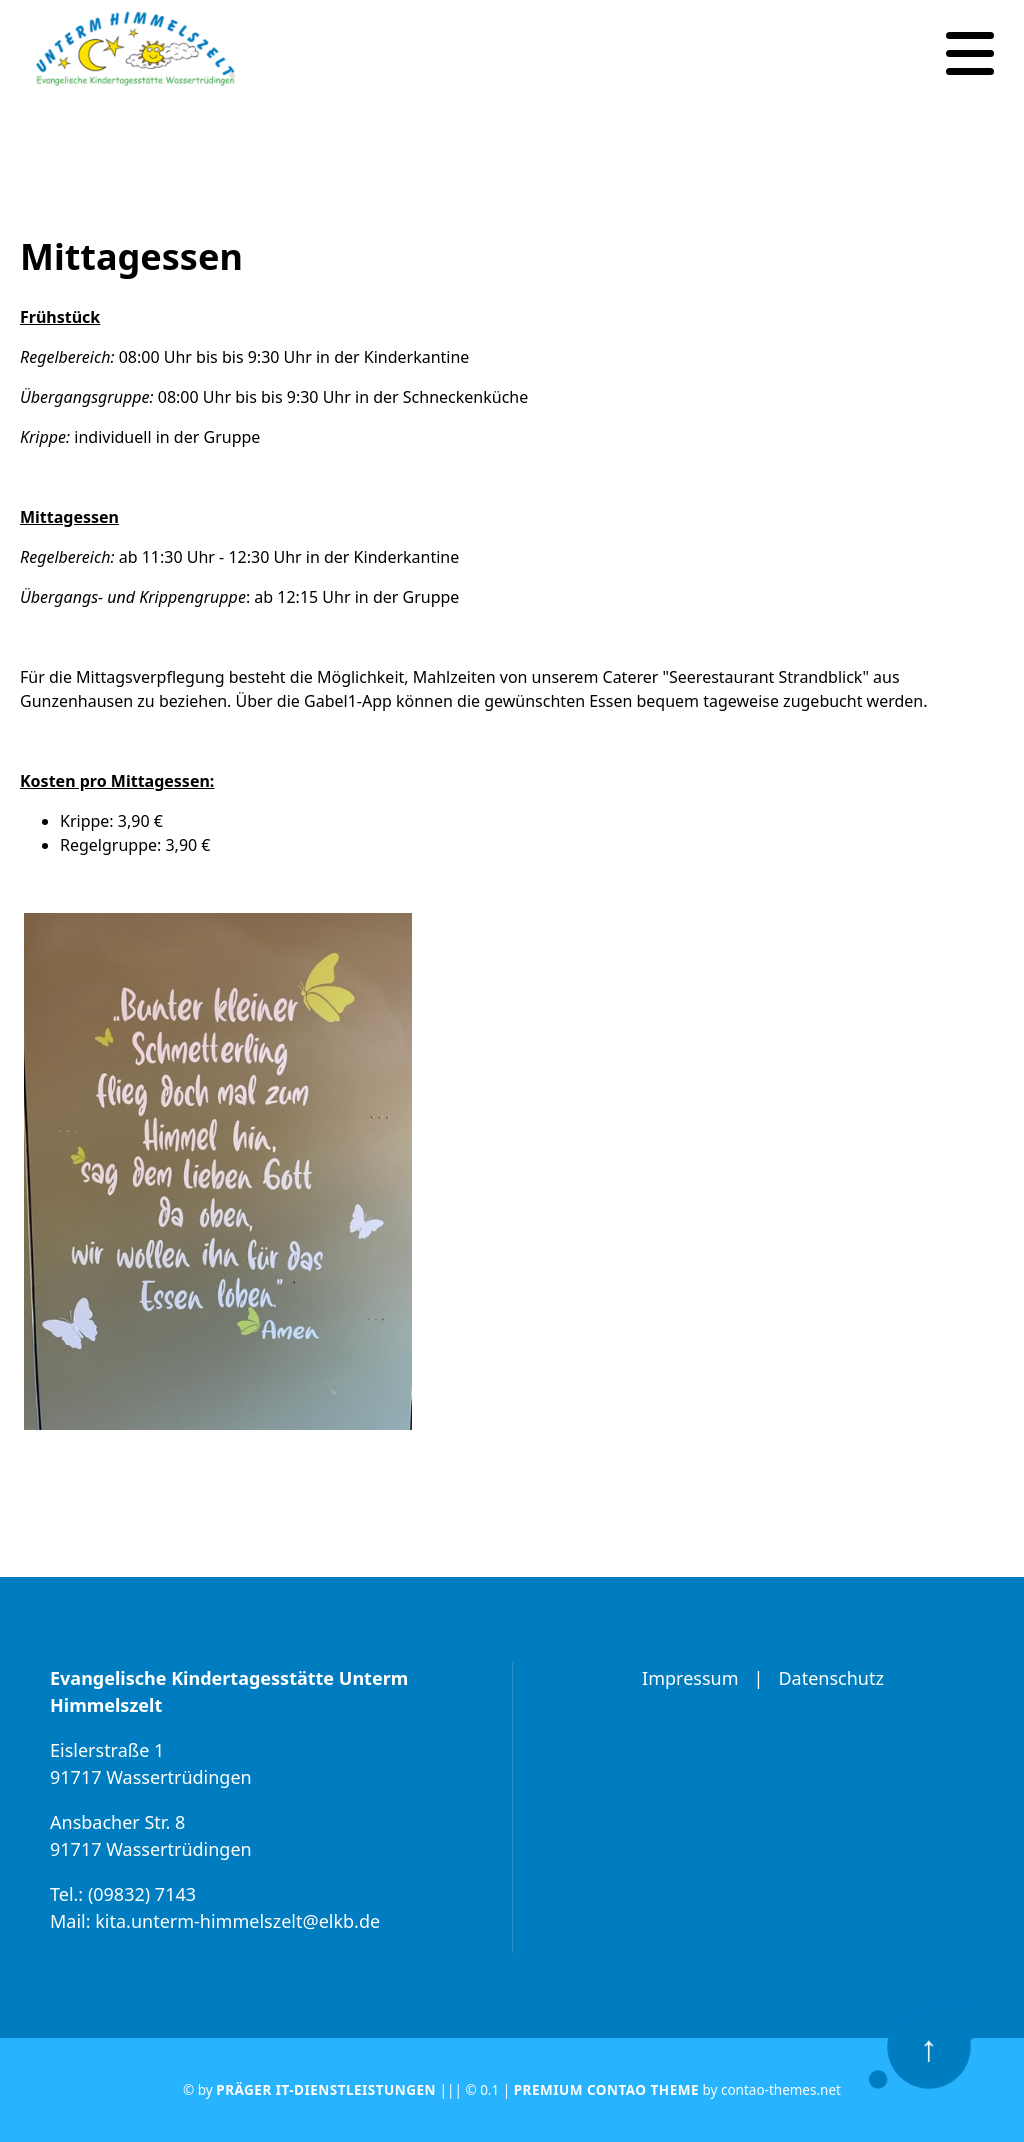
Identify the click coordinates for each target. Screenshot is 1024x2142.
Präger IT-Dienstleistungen (326, 2090)
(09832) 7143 (142, 1894)
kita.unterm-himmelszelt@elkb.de (237, 1921)
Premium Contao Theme (606, 2090)
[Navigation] (970, 54)
